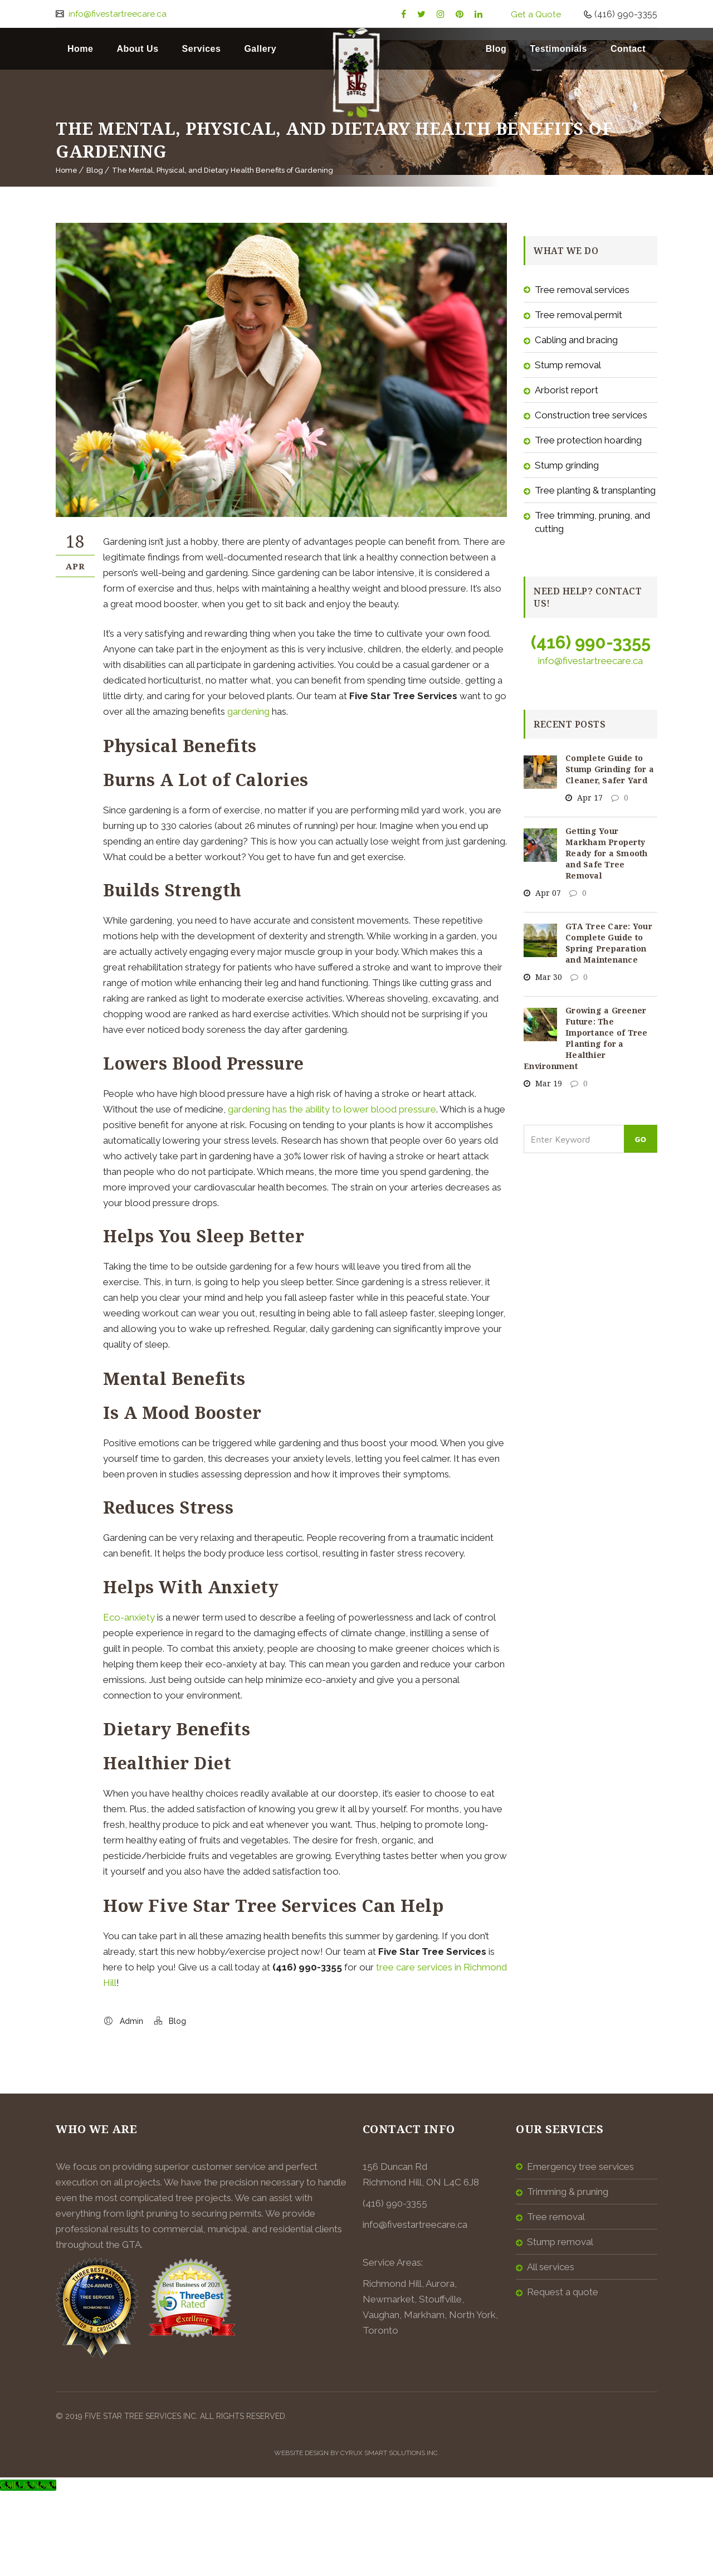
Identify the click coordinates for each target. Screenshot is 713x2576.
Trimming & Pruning (567, 2191)
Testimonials (558, 48)
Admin (131, 2021)
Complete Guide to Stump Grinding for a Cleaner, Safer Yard (609, 769)
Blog (496, 48)
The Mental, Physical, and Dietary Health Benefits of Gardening (222, 170)
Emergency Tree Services (580, 2166)
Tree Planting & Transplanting (595, 490)
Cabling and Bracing (576, 339)
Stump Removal (568, 364)
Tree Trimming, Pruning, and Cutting (592, 522)
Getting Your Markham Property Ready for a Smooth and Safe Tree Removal (606, 853)
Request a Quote (562, 2291)
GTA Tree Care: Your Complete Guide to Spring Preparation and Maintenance (608, 943)
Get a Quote (535, 14)
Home (80, 48)
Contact (628, 48)
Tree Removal (556, 2216)
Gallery (260, 48)
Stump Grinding (567, 465)
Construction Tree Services (591, 415)
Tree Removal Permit (578, 314)
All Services (550, 2266)
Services (201, 48)
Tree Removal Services (582, 289)
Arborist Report (566, 390)
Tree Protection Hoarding (588, 440)
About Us (137, 48)
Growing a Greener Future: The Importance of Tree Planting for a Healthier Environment (586, 1038)
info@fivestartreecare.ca (117, 13)
